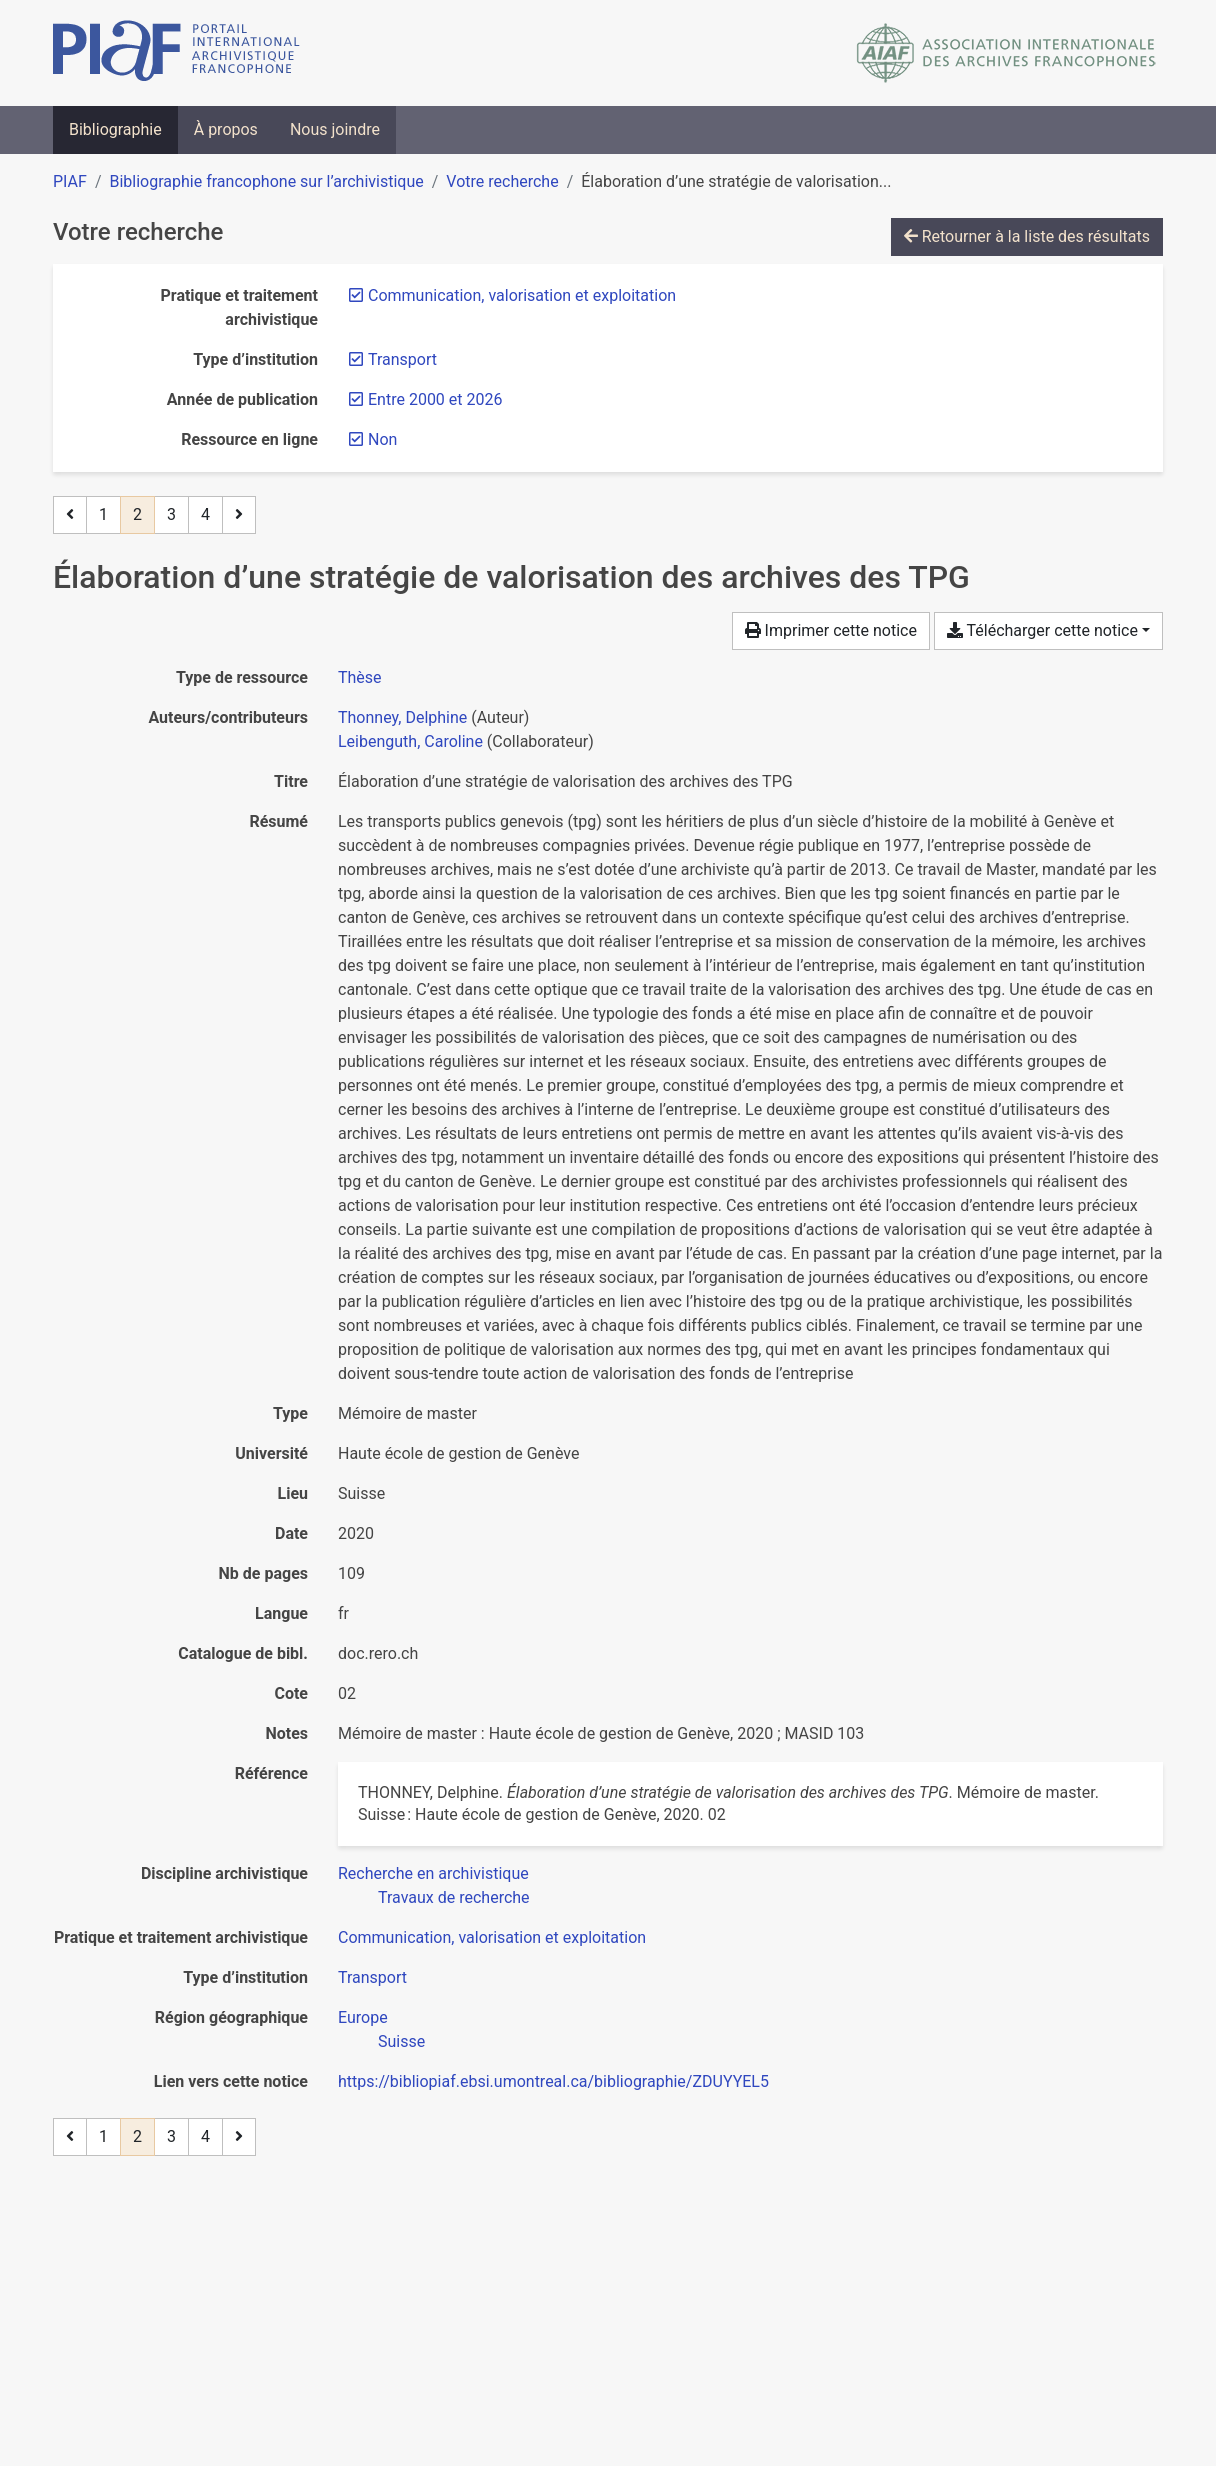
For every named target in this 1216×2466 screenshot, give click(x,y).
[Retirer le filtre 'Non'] (382, 439)
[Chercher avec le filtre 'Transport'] (372, 1977)
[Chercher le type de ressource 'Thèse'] (360, 677)
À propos (226, 129)
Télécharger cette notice (1042, 630)
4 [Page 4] (205, 514)
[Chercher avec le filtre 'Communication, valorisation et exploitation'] (492, 1937)
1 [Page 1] (103, 514)
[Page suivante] (239, 515)
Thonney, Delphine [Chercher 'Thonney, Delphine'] (402, 717)
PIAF (70, 181)
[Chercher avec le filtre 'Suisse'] (401, 2041)
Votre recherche (502, 181)
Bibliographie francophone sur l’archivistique (266, 181)
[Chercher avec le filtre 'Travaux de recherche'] (454, 1897)
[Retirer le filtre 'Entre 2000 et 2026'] (435, 399)
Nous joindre (335, 129)
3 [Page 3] (171, 514)
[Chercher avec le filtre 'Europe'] (363, 2017)
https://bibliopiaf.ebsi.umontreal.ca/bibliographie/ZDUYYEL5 (553, 2081)
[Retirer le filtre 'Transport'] (402, 359)
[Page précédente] (70, 515)
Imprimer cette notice (831, 630)
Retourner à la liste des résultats (1027, 236)
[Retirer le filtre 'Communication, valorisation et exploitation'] (522, 295)
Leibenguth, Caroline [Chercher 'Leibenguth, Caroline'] (410, 741)
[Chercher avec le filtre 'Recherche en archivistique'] (433, 1873)
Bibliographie (115, 129)
